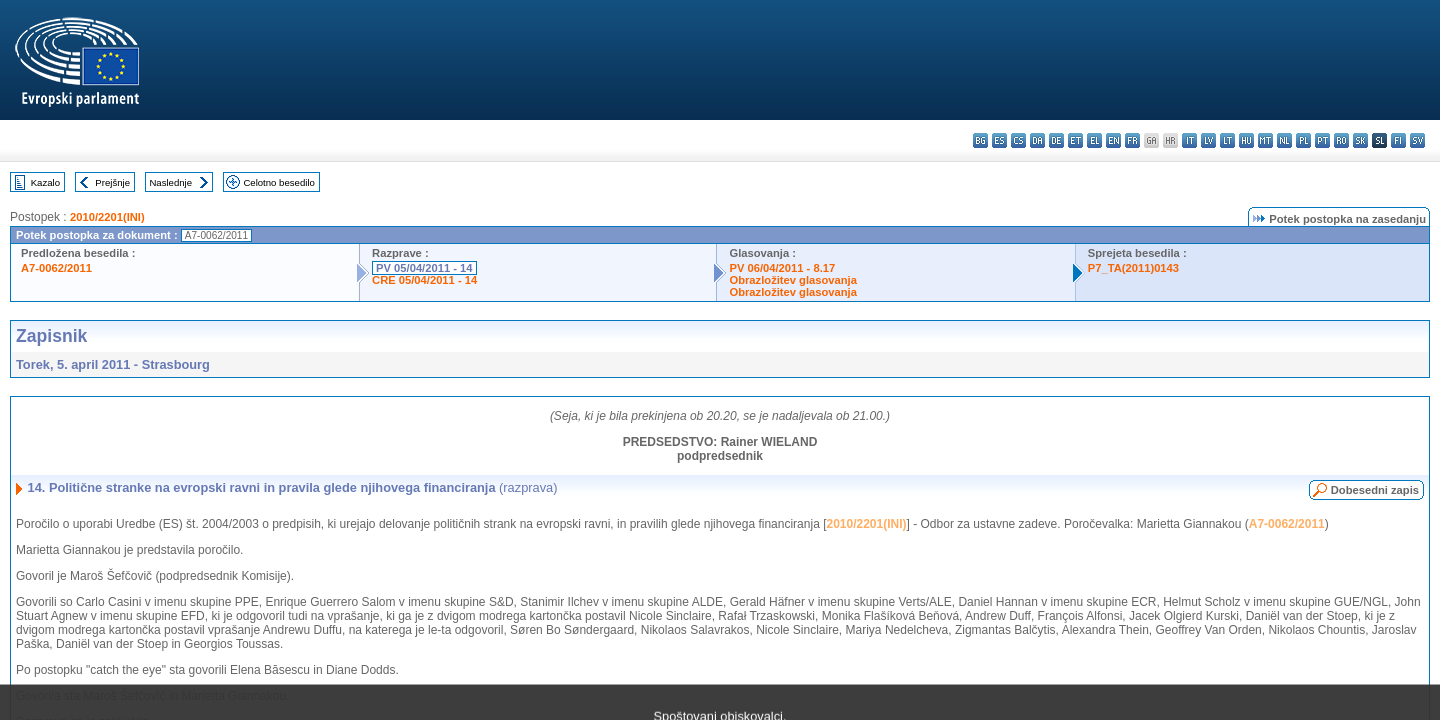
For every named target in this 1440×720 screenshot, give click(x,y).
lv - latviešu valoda (1208, 140)
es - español (999, 140)
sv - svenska (1417, 140)
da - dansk (1037, 140)
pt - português (1322, 140)
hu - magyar (1246, 140)
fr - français (1132, 140)
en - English (1113, 140)
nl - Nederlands (1284, 140)
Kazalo (45, 182)
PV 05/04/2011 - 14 (424, 268)
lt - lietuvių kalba (1227, 140)
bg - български (980, 140)
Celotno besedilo (278, 182)
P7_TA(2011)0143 (1133, 268)
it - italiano (1189, 140)
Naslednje (170, 182)
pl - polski (1303, 140)
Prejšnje (112, 182)
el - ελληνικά (1094, 140)
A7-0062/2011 (56, 268)
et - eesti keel (1075, 140)
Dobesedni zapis (1375, 490)
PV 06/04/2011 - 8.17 (782, 268)
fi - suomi (1398, 140)
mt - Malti (1265, 140)
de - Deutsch (1056, 140)
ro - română (1341, 140)
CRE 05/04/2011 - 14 (424, 280)
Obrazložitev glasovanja (792, 280)
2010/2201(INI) (107, 217)
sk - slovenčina (1360, 140)
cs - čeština (1018, 140)
